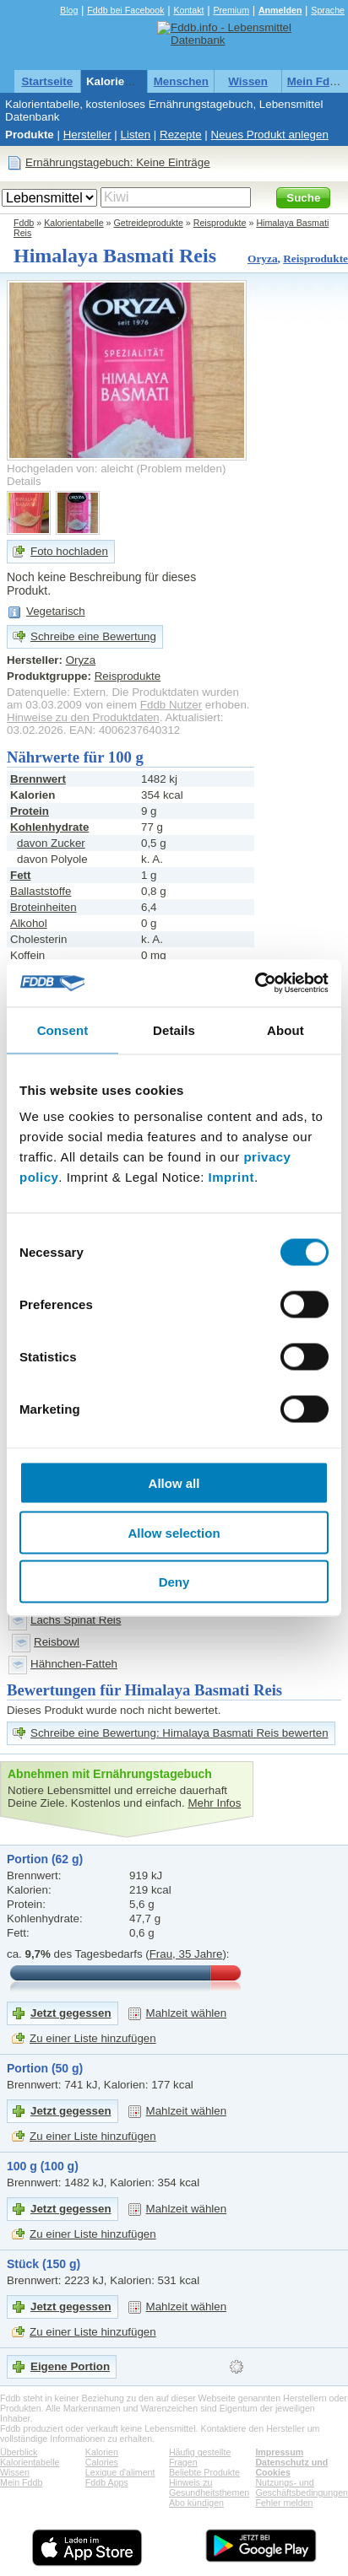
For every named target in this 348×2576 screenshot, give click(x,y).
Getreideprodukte (148, 223)
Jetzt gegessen (70, 2013)
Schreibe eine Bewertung (93, 636)
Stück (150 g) (43, 2264)
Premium (231, 10)
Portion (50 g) (45, 2068)
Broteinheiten (43, 907)
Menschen (181, 81)
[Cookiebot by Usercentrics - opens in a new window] (255, 983)
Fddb (24, 223)
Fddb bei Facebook (125, 10)
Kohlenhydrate (49, 827)
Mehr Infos (214, 1803)
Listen (136, 134)
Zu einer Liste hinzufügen (93, 2038)
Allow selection (174, 1532)
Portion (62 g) (45, 1859)
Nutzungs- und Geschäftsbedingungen (301, 2487)
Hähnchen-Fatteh (73, 1663)
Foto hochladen (69, 551)
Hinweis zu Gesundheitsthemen (209, 2487)
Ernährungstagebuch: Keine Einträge (117, 162)
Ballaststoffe (40, 891)
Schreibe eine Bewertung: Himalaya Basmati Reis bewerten (179, 1733)
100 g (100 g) (43, 2166)
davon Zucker (51, 843)
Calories (101, 2462)
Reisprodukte (220, 223)
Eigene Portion (70, 2366)
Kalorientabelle (126, 81)
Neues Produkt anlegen (270, 134)
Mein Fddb (315, 81)
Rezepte (181, 134)
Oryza (262, 258)
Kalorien (101, 2452)
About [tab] (285, 1029)
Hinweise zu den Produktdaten (83, 717)
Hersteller (87, 134)
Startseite (47, 81)
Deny (174, 1582)
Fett (20, 875)
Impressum (279, 2452)
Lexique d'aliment (120, 2472)
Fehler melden (284, 2503)
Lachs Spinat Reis (75, 1620)
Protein (29, 811)
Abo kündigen (196, 2503)
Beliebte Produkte (204, 2472)
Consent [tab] (63, 1029)
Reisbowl (56, 1642)
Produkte (29, 134)
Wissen (248, 81)
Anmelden (280, 10)
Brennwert (38, 779)
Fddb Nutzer (171, 704)
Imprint (231, 1177)
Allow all (174, 1483)
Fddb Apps (106, 2482)
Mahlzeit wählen (186, 2013)
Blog (69, 10)
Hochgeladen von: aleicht (70, 468)
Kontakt (188, 10)
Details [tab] (174, 1029)
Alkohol (28, 923)
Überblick (18, 2452)
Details (24, 481)
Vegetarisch (55, 611)
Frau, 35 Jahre (186, 1954)
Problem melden (181, 468)
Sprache (328, 10)
